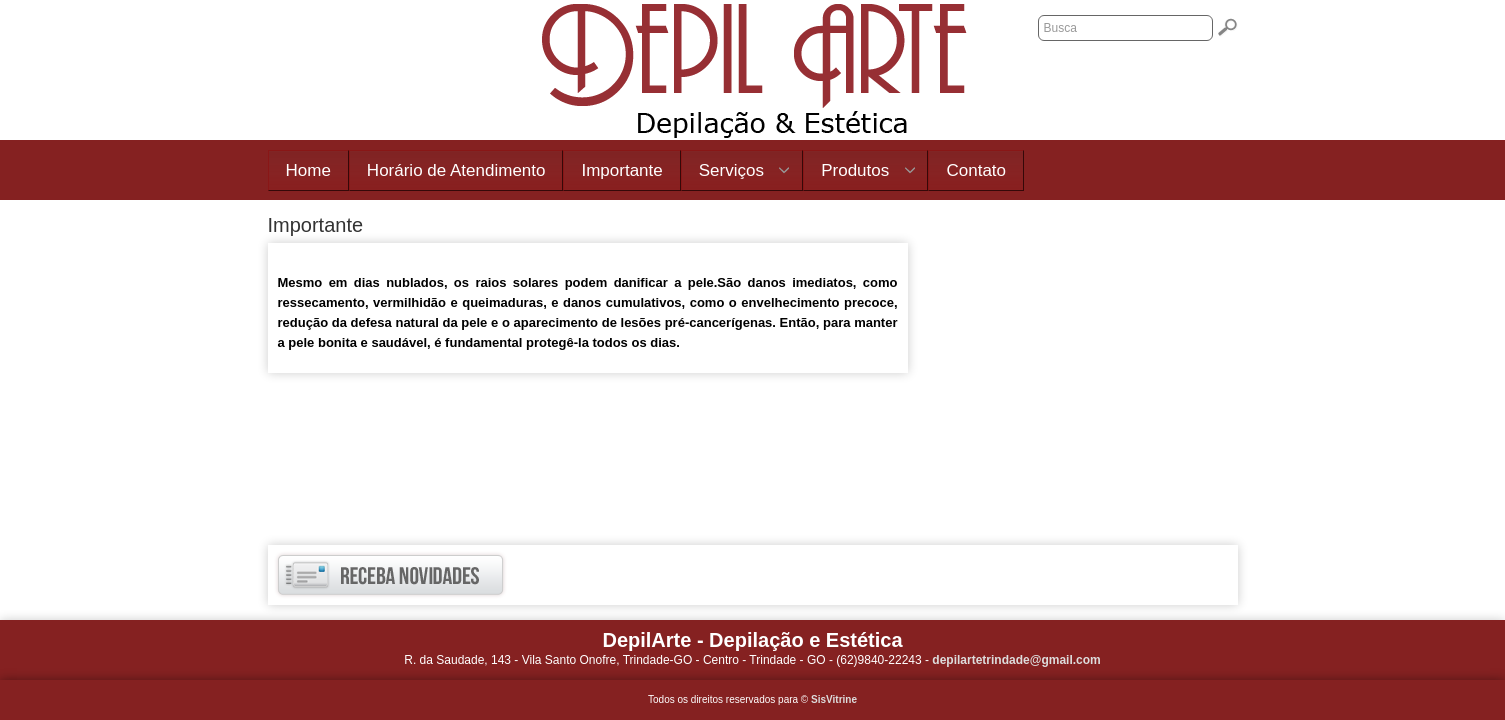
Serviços (735, 172)
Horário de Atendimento (456, 170)
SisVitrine (834, 699)
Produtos (859, 172)
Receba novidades (390, 575)
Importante (621, 170)
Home (308, 170)
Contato (976, 170)
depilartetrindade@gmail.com (1016, 660)
